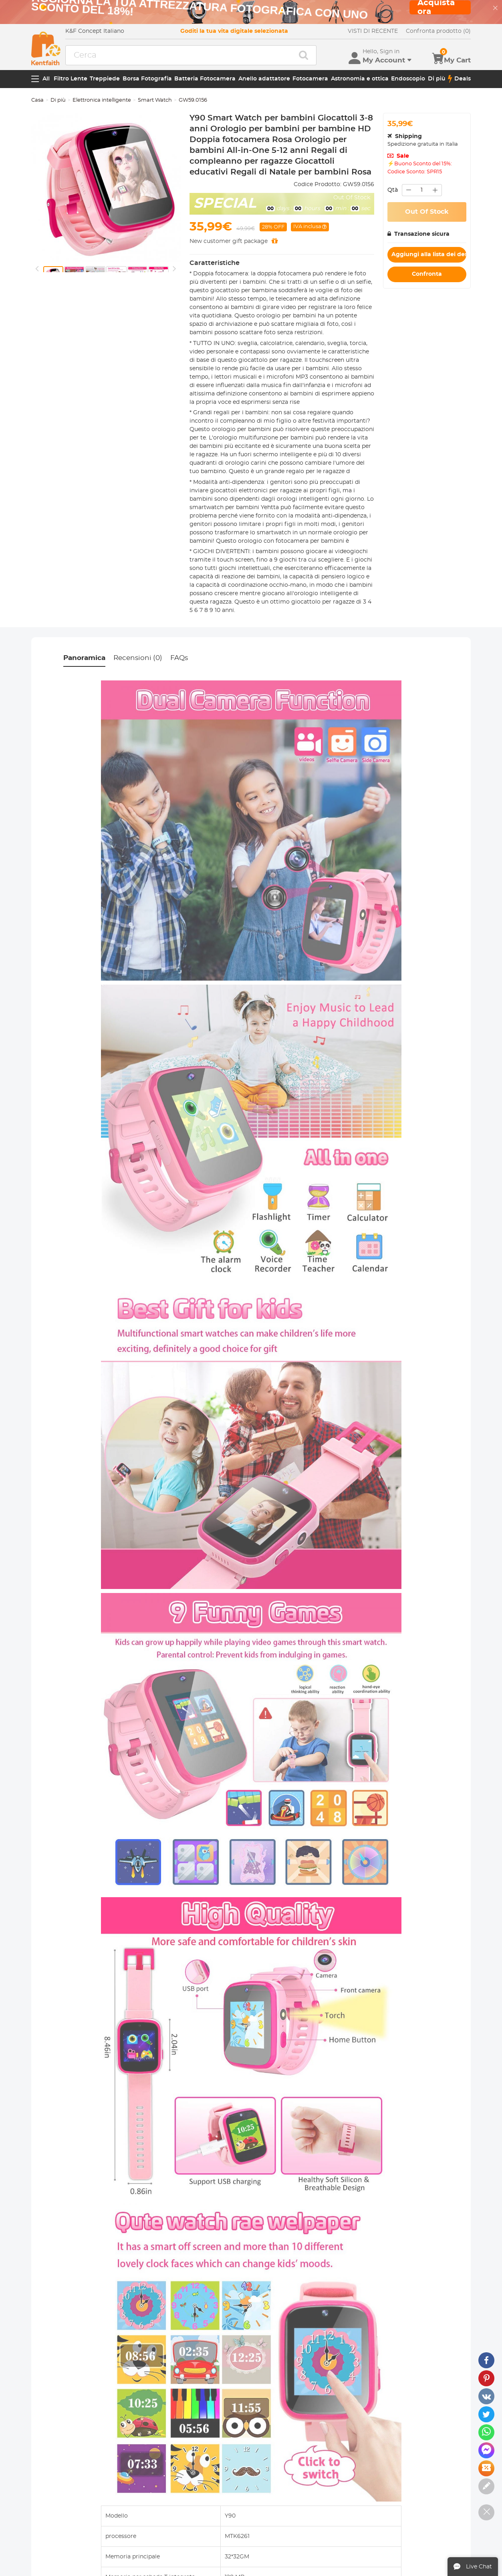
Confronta (427, 274)
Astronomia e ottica (360, 79)
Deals (459, 78)
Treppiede (105, 79)
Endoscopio (408, 79)
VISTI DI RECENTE (373, 31)
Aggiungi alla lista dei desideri (429, 254)
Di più (437, 79)
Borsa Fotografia (147, 79)
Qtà (392, 190)
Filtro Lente (70, 79)
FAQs (179, 657)
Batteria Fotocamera (205, 79)
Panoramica (84, 657)
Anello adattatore (264, 79)
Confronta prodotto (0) (438, 31)
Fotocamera (310, 79)
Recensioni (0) (137, 657)
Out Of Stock (427, 212)
